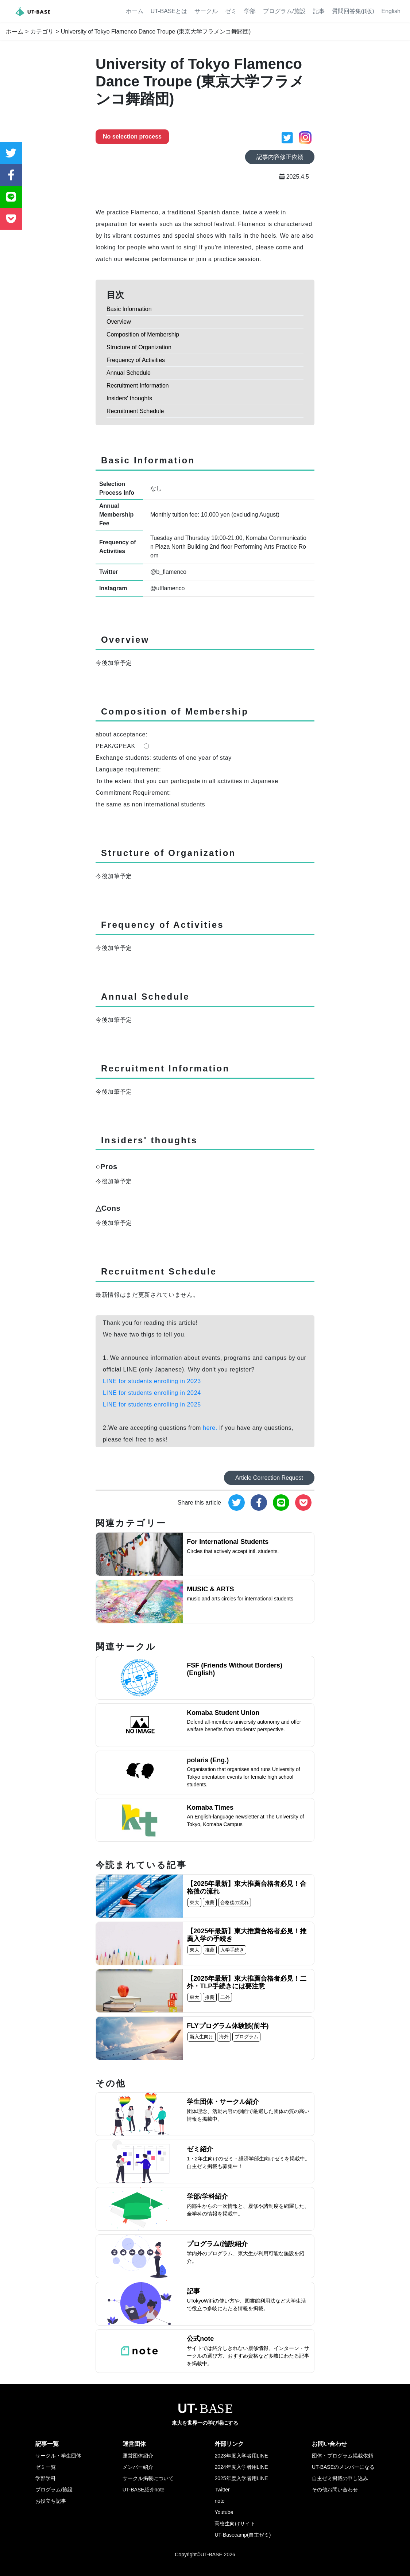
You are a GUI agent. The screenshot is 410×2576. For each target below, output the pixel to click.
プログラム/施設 (284, 11)
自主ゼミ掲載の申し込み (340, 2478)
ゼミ (231, 11)
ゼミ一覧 (45, 2467)
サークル (206, 11)
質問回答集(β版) (353, 11)
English (391, 11)
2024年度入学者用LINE (241, 2467)
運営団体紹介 (138, 2456)
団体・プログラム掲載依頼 (342, 2456)
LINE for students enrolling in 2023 (152, 1381)
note (219, 2501)
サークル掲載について (148, 2478)
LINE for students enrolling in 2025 (152, 1404)
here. (210, 1428)
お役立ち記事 (50, 2501)
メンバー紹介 (138, 2467)
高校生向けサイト (234, 2523)
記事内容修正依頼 (279, 157)
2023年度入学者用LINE (241, 2456)
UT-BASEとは (169, 11)
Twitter (221, 2490)
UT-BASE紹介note (144, 2490)
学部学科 (45, 2478)
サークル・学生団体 (58, 2456)
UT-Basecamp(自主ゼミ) (242, 2535)
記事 (319, 11)
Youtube (223, 2512)
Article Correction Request (269, 1478)
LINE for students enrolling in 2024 (152, 1393)
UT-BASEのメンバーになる (343, 2467)
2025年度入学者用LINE (241, 2478)
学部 (250, 11)
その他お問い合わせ (335, 2490)
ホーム (134, 11)
